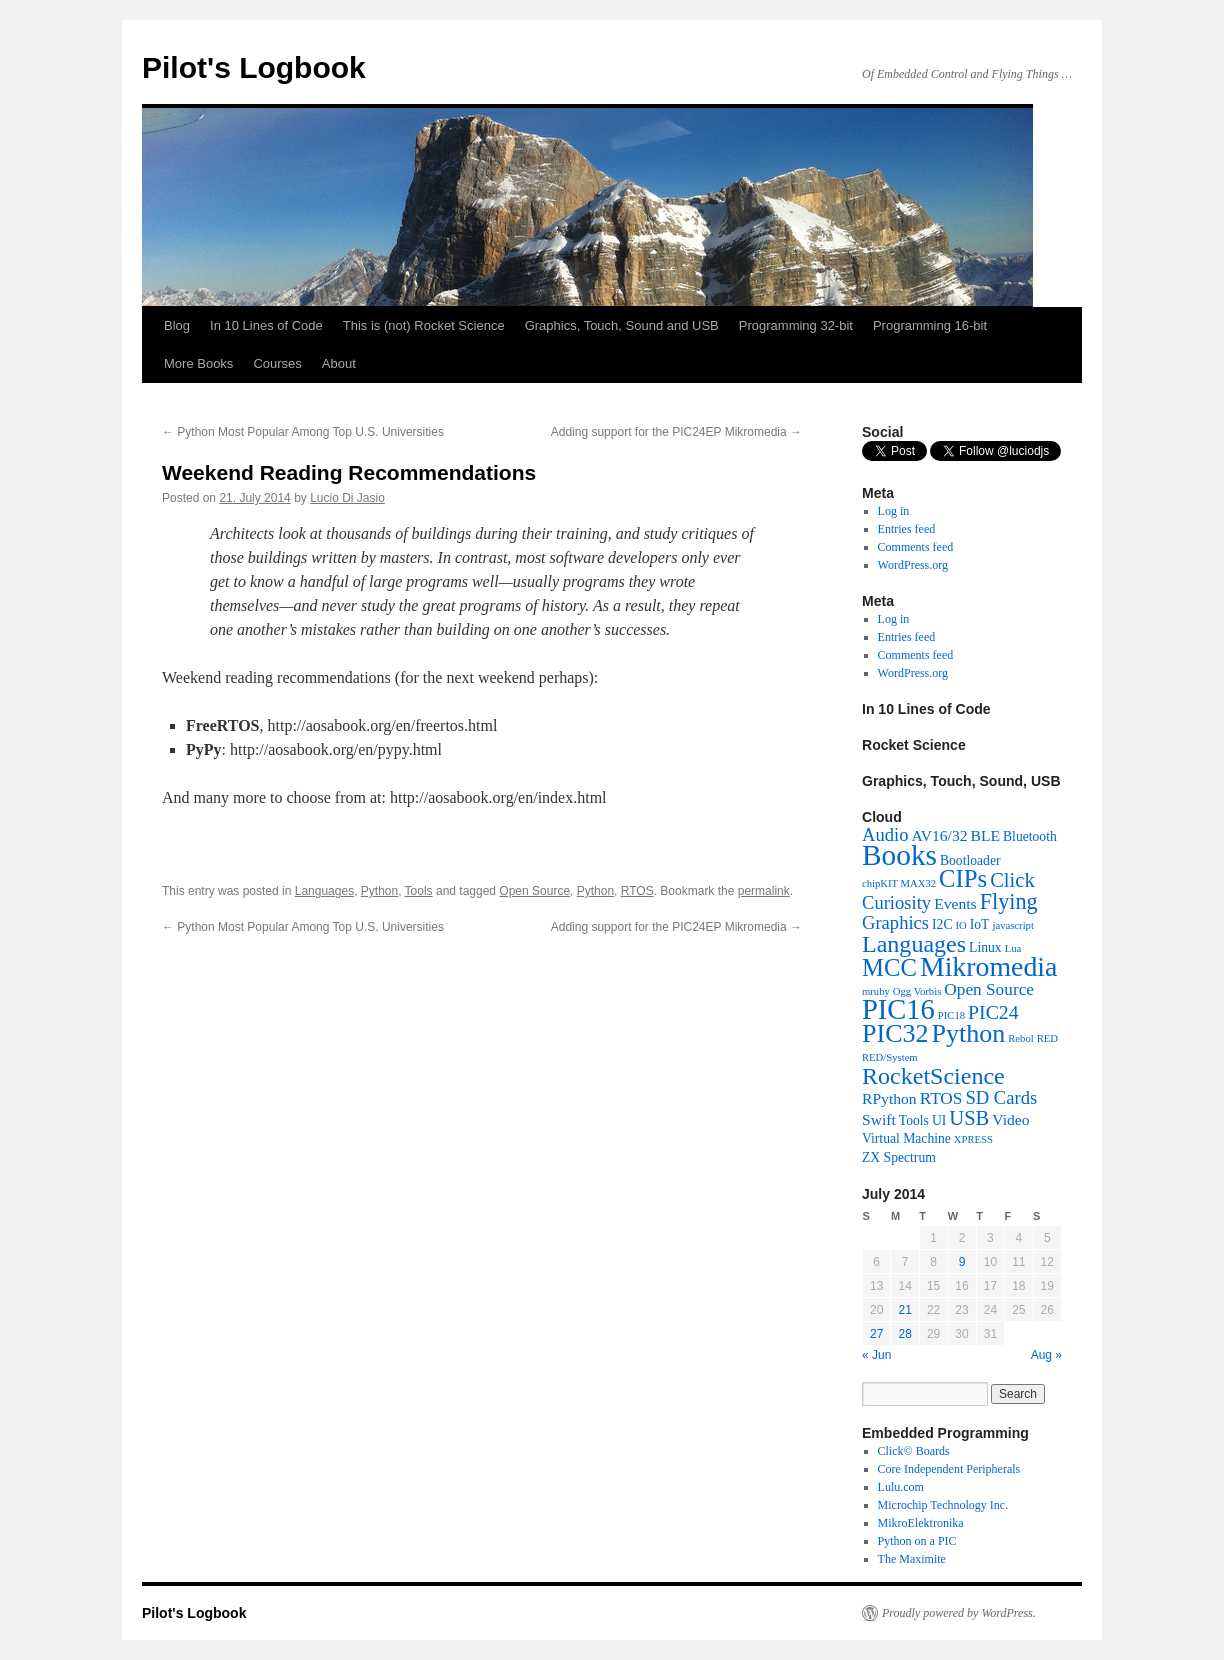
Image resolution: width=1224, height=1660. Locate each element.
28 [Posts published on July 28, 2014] (904, 1334)
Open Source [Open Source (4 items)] (989, 989)
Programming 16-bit (930, 325)
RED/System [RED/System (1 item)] (890, 1057)
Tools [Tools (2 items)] (914, 1120)
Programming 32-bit (796, 325)
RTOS (637, 891)
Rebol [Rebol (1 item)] (1020, 1038)
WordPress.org (913, 565)
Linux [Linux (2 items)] (985, 947)
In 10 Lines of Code (266, 325)
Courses (277, 363)
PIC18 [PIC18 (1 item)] (951, 1015)
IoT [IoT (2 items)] (980, 924)
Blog (177, 325)
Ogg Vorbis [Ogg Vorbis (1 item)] (917, 991)
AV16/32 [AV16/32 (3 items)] (939, 835)
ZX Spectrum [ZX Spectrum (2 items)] (899, 1157)
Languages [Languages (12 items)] (914, 944)
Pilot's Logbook (254, 67)
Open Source (534, 891)
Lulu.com (901, 1487)
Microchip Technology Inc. (943, 1505)
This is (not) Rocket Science (424, 325)
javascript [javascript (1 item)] (1012, 925)
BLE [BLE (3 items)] (985, 835)
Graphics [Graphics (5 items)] (895, 922)
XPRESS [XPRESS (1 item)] (973, 1139)
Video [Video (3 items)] (1010, 1119)
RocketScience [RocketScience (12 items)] (933, 1076)
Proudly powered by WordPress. (959, 1613)
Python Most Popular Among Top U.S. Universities (303, 432)
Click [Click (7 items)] (1012, 880)
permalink (764, 891)
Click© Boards (914, 1451)
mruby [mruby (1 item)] (876, 991)
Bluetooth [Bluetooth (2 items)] (1030, 836)
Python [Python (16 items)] (969, 1033)
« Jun (876, 1355)
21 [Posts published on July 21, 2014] (904, 1310)
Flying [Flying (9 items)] (1009, 901)
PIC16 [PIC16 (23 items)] (898, 1009)
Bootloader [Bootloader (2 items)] (970, 860)
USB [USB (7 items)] (969, 1118)
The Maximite (912, 1559)
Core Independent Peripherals (949, 1469)
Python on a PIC (917, 1541)
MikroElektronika (921, 1523)
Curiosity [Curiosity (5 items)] (896, 902)
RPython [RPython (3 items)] (889, 1098)
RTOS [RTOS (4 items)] (941, 1098)
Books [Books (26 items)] (899, 855)
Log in (894, 511)
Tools (419, 891)
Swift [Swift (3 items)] (879, 1119)
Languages (324, 891)
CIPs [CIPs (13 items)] (963, 878)
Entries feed (907, 529)
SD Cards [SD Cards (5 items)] (1001, 1097)
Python (379, 891)
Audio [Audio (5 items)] (885, 834)
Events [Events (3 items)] (955, 903)
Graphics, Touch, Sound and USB (622, 325)
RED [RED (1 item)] (1047, 1038)
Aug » (1046, 1355)
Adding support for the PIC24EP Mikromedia (676, 432)
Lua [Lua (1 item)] (1013, 948)
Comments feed (916, 547)
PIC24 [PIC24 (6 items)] (993, 1012)
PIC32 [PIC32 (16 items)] (895, 1033)
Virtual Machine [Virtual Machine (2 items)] (906, 1138)
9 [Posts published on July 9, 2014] (962, 1262)
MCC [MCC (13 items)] (889, 967)
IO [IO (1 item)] (961, 925)
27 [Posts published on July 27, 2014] (876, 1334)
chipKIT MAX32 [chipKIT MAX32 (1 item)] (899, 883)
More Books (198, 363)
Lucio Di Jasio (347, 498)
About (339, 363)
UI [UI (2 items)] (939, 1120)
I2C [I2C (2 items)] (942, 924)
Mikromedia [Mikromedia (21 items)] (989, 966)
